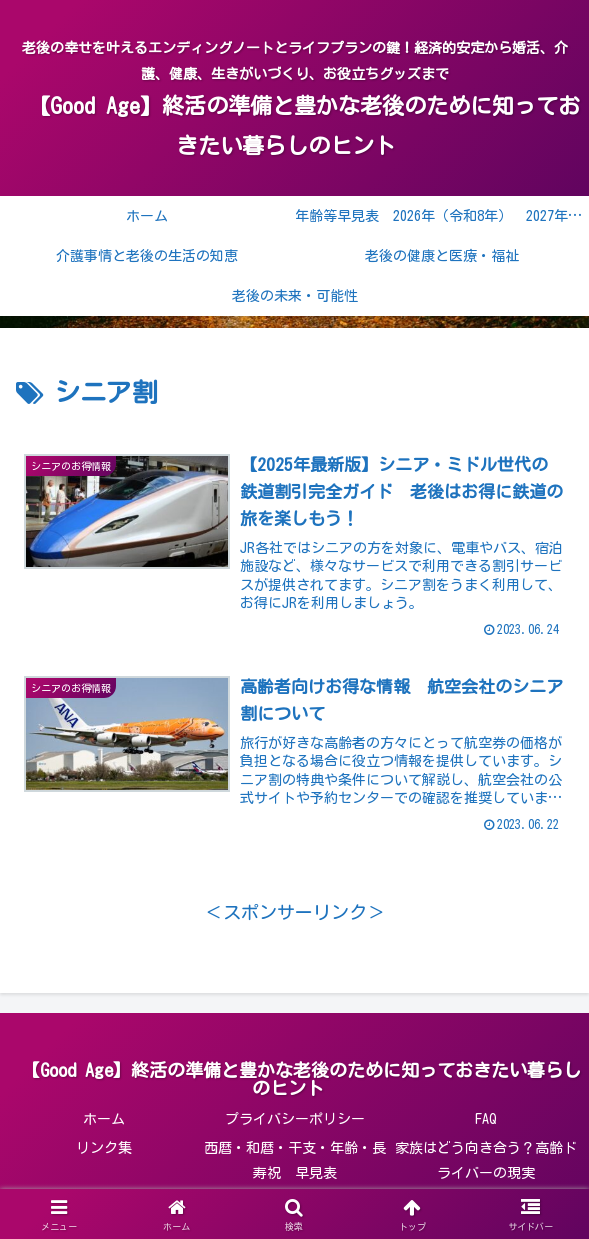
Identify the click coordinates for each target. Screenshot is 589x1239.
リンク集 (104, 1149)
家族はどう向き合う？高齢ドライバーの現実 (486, 1161)
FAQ (486, 1120)
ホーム (104, 1120)
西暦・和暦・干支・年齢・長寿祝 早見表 (295, 1161)
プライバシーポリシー (295, 1120)
